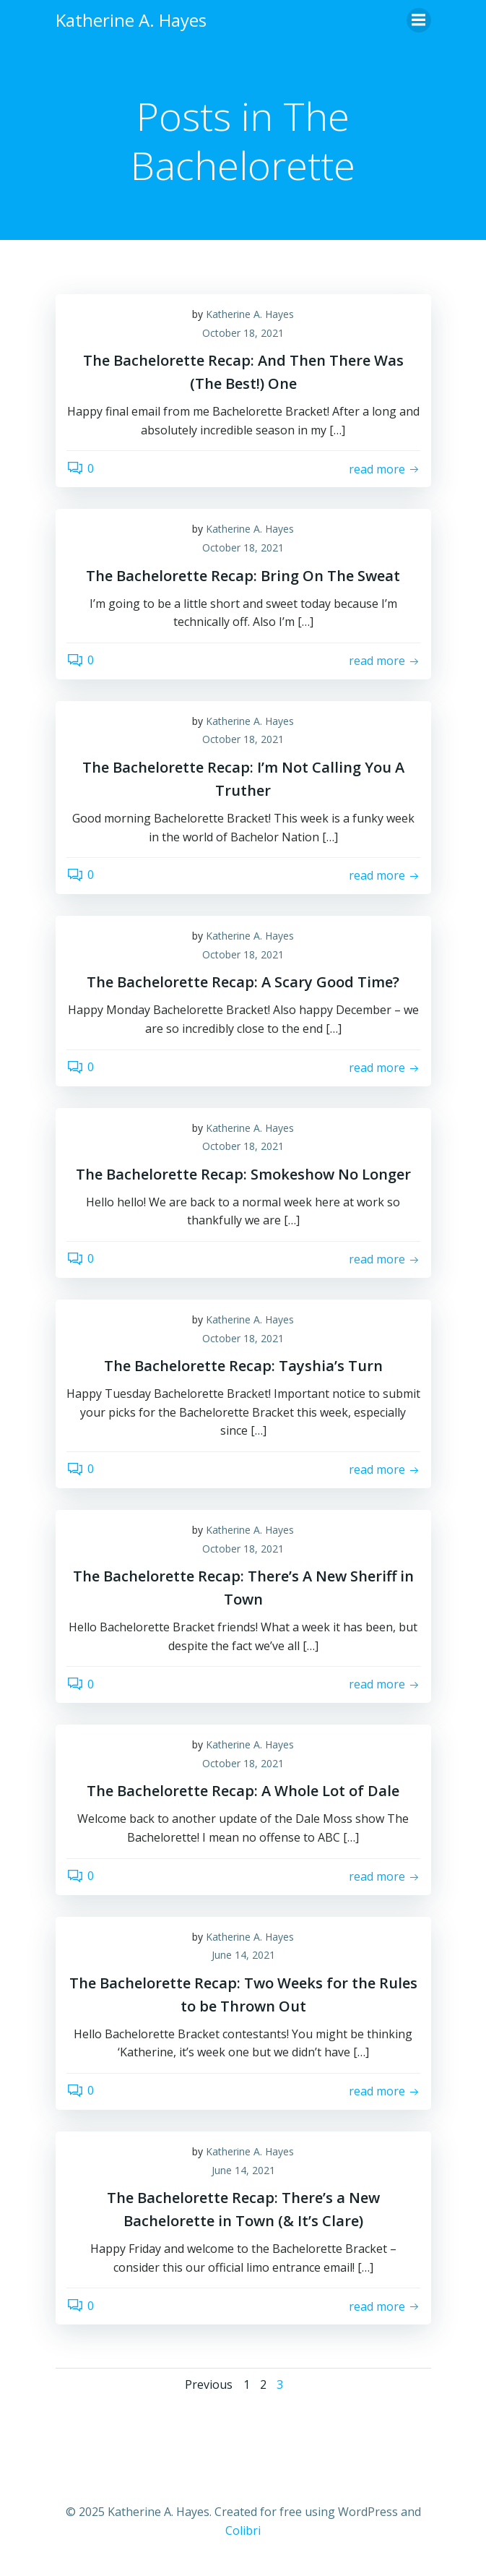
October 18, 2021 (243, 333)
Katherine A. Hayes (250, 314)
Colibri (243, 2530)
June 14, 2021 (243, 1955)
